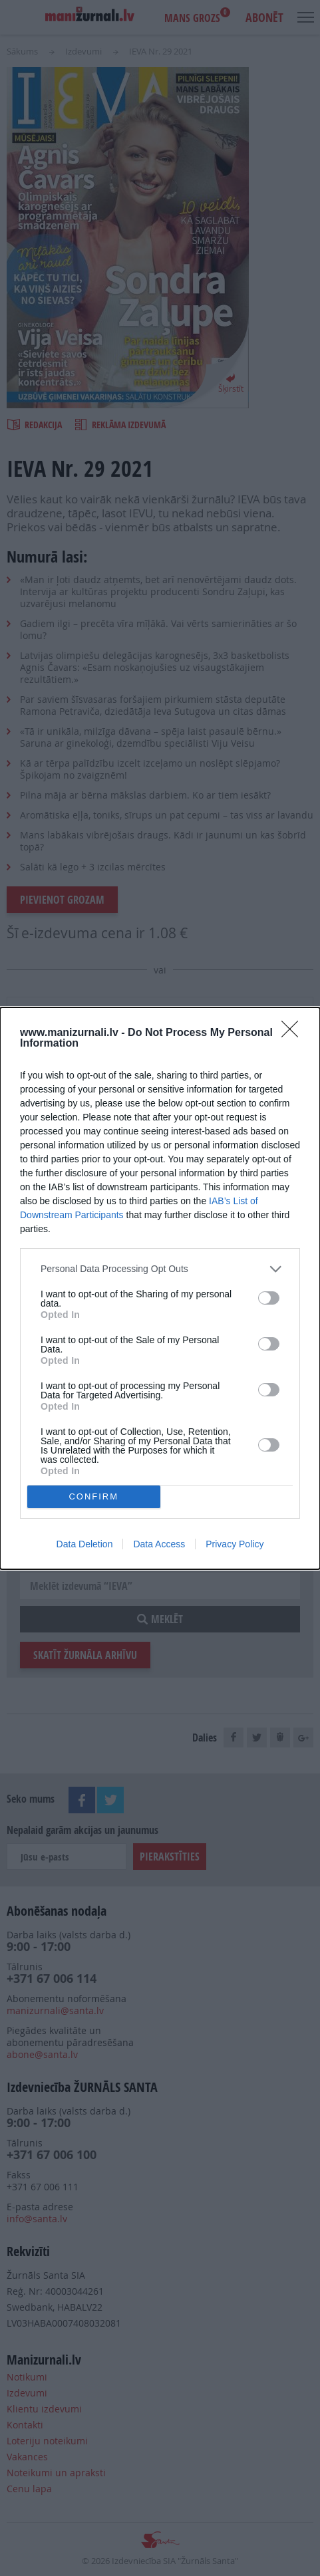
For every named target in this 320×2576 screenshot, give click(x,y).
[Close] (294, 1033)
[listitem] (160, 1269)
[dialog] (160, 1288)
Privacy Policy (234, 1544)
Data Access (159, 1544)
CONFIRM (93, 1496)
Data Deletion (85, 1544)
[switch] (268, 1298)
